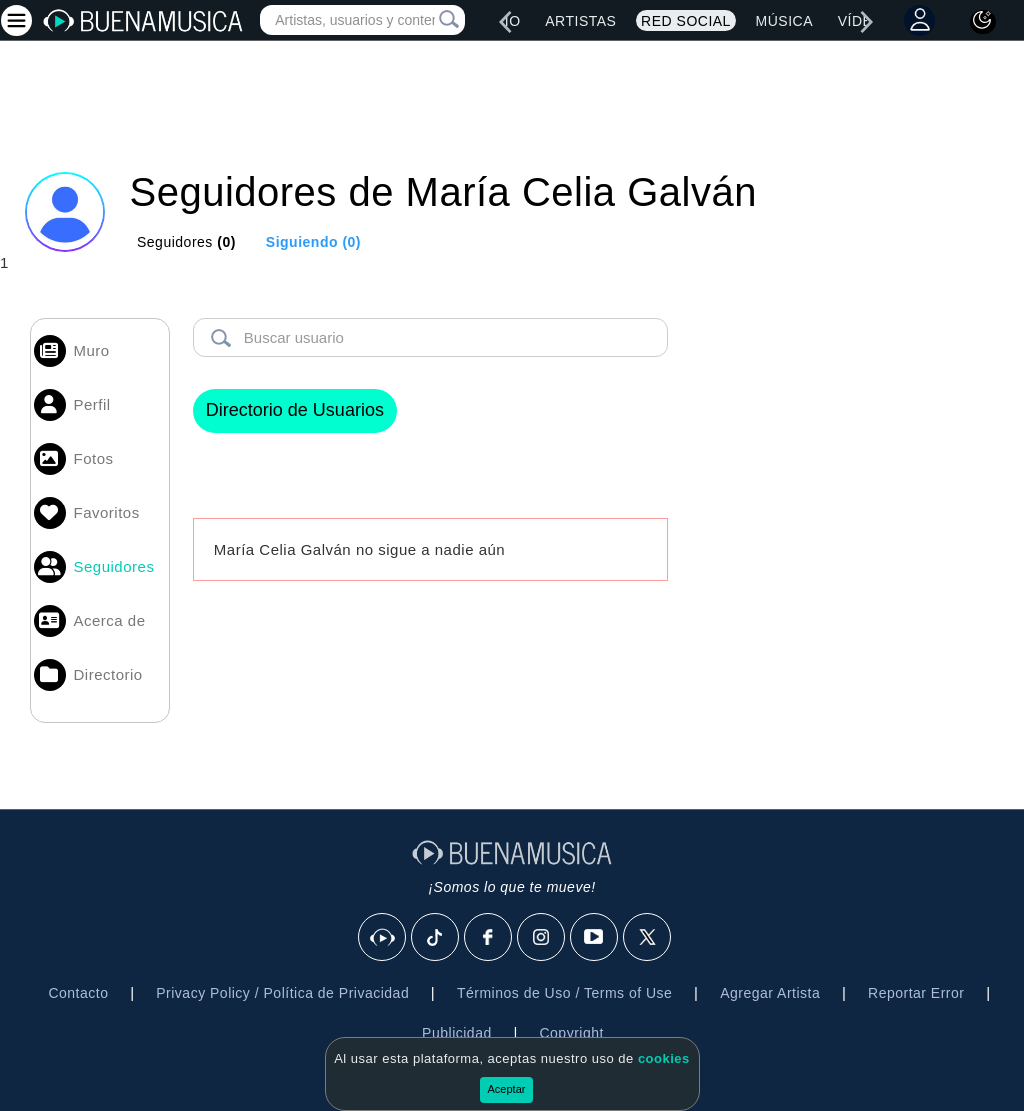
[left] (505, 22)
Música (784, 21)
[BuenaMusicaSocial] (383, 938)
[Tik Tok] (436, 938)
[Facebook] (489, 938)
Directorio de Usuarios (295, 410)
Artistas (580, 21)
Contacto (78, 993)
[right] (867, 22)
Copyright (571, 1033)
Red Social (686, 21)
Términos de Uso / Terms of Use (564, 993)
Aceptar (507, 1089)
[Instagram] (542, 938)
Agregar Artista (770, 993)
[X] (648, 938)
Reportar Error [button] (916, 993)
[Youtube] (595, 938)
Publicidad (457, 1033)
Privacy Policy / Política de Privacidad (282, 993)
